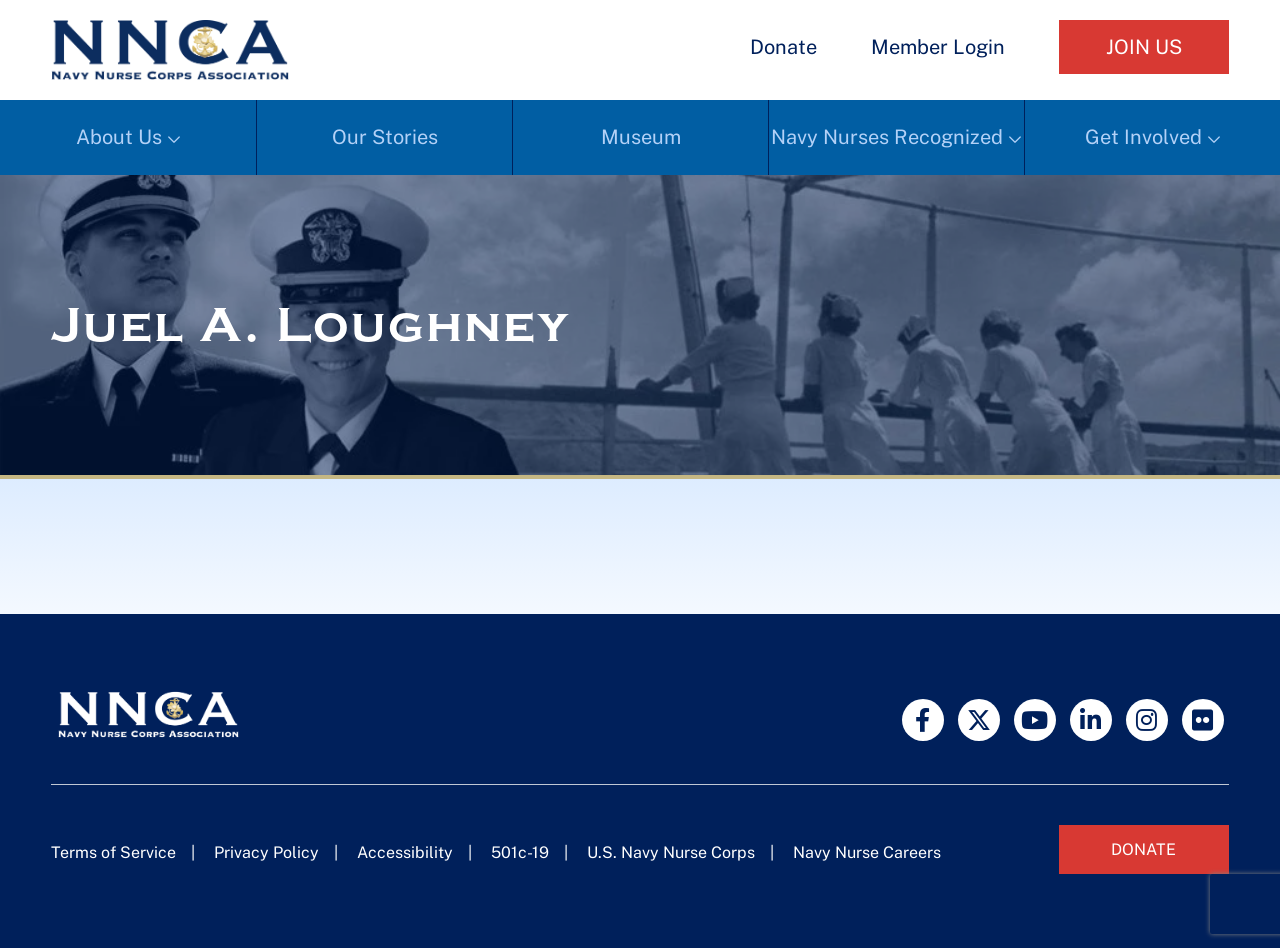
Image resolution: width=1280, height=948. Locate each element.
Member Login (938, 47)
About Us (119, 137)
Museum (641, 137)
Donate (783, 47)
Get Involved (1143, 137)
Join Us (1144, 47)
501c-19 (520, 852)
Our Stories (385, 137)
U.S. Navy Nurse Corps (671, 852)
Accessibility (405, 852)
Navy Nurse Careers (867, 852)
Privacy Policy (266, 852)
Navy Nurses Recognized (887, 137)
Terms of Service (113, 852)
